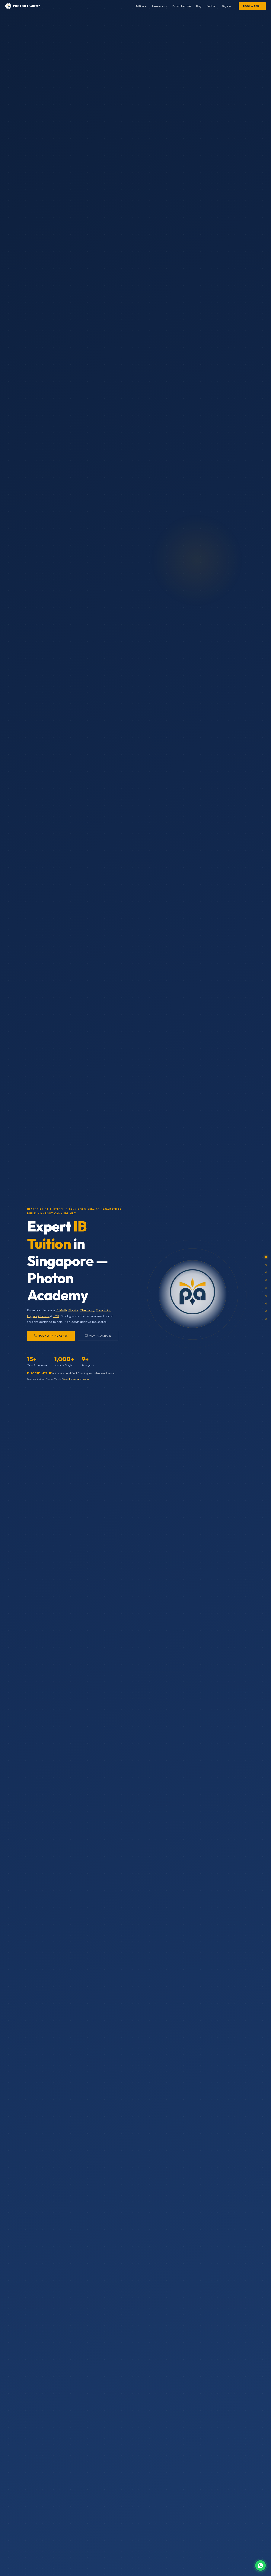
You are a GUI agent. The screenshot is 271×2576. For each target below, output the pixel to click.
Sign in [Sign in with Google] (226, 6)
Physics (73, 1310)
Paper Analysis (181, 6)
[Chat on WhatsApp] (260, 2565)
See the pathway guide (76, 1378)
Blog (199, 6)
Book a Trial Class (51, 1335)
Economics (103, 1310)
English (32, 1316)
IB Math (61, 1310)
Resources (159, 6)
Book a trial (252, 6)
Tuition (141, 6)
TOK (56, 1316)
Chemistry (87, 1310)
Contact (211, 6)
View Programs (98, 1335)
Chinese (43, 1316)
